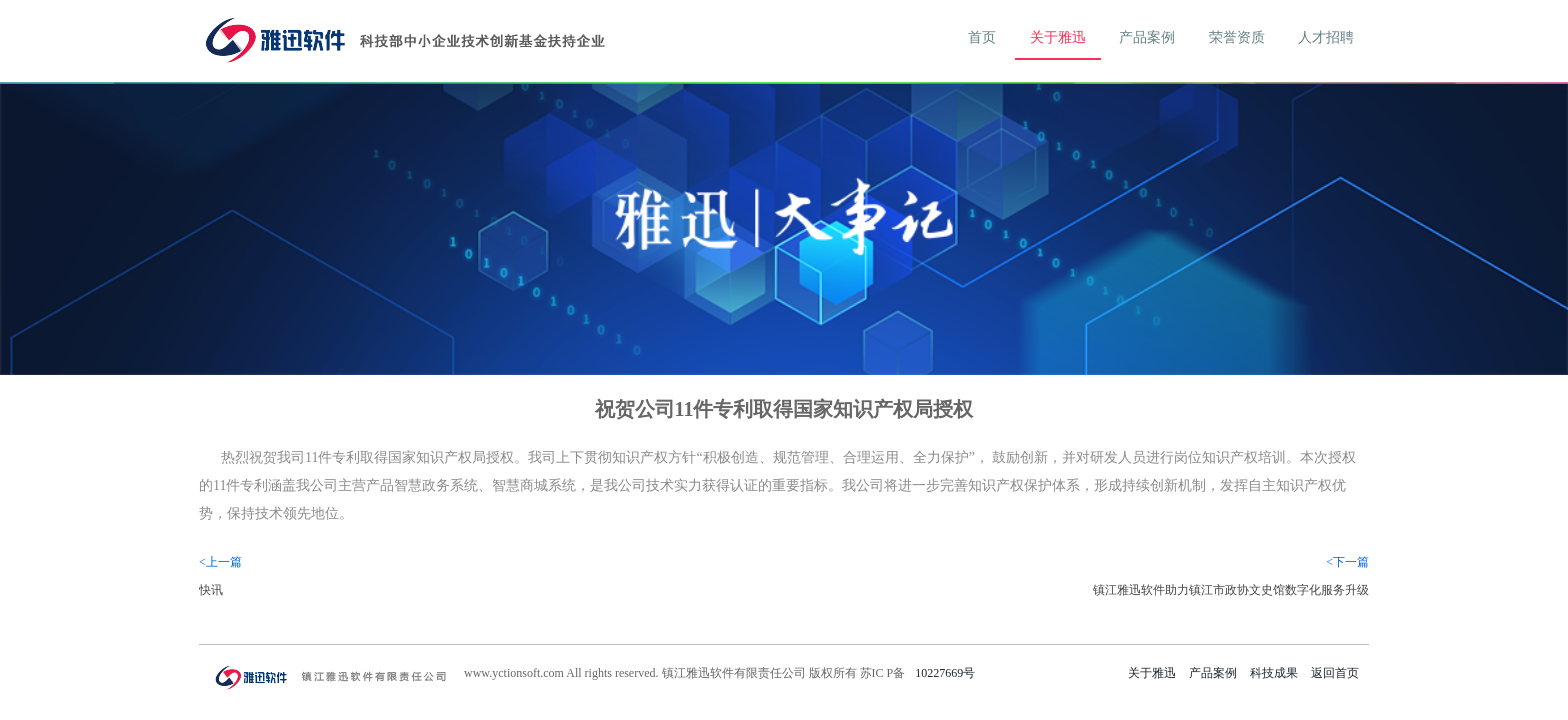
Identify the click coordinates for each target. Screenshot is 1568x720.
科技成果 (1274, 673)
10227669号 (945, 673)
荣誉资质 (1237, 37)
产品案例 (1147, 37)
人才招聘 (1326, 37)
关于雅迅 (1058, 37)
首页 (982, 37)
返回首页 (1335, 673)
